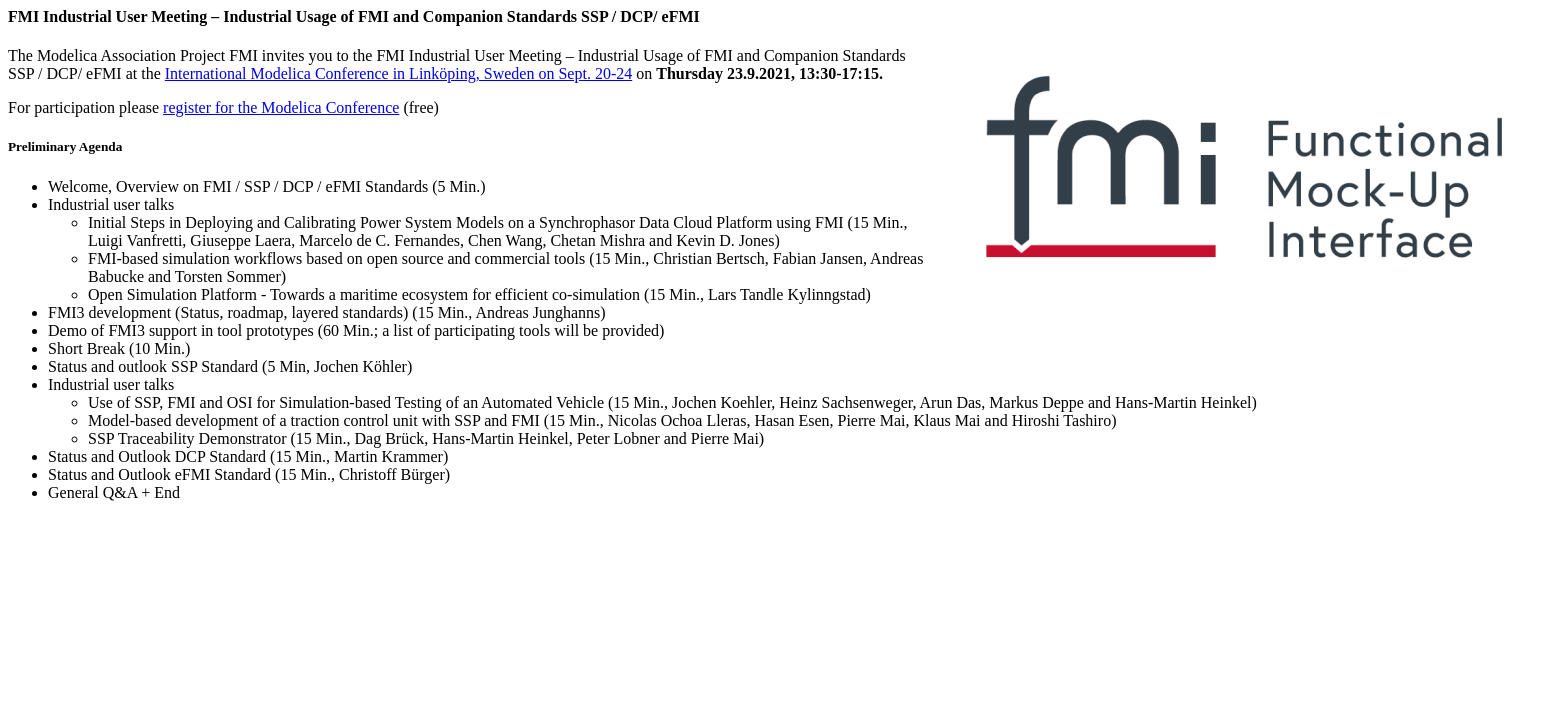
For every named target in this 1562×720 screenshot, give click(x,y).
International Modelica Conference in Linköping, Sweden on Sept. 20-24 (398, 73)
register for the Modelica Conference (281, 107)
